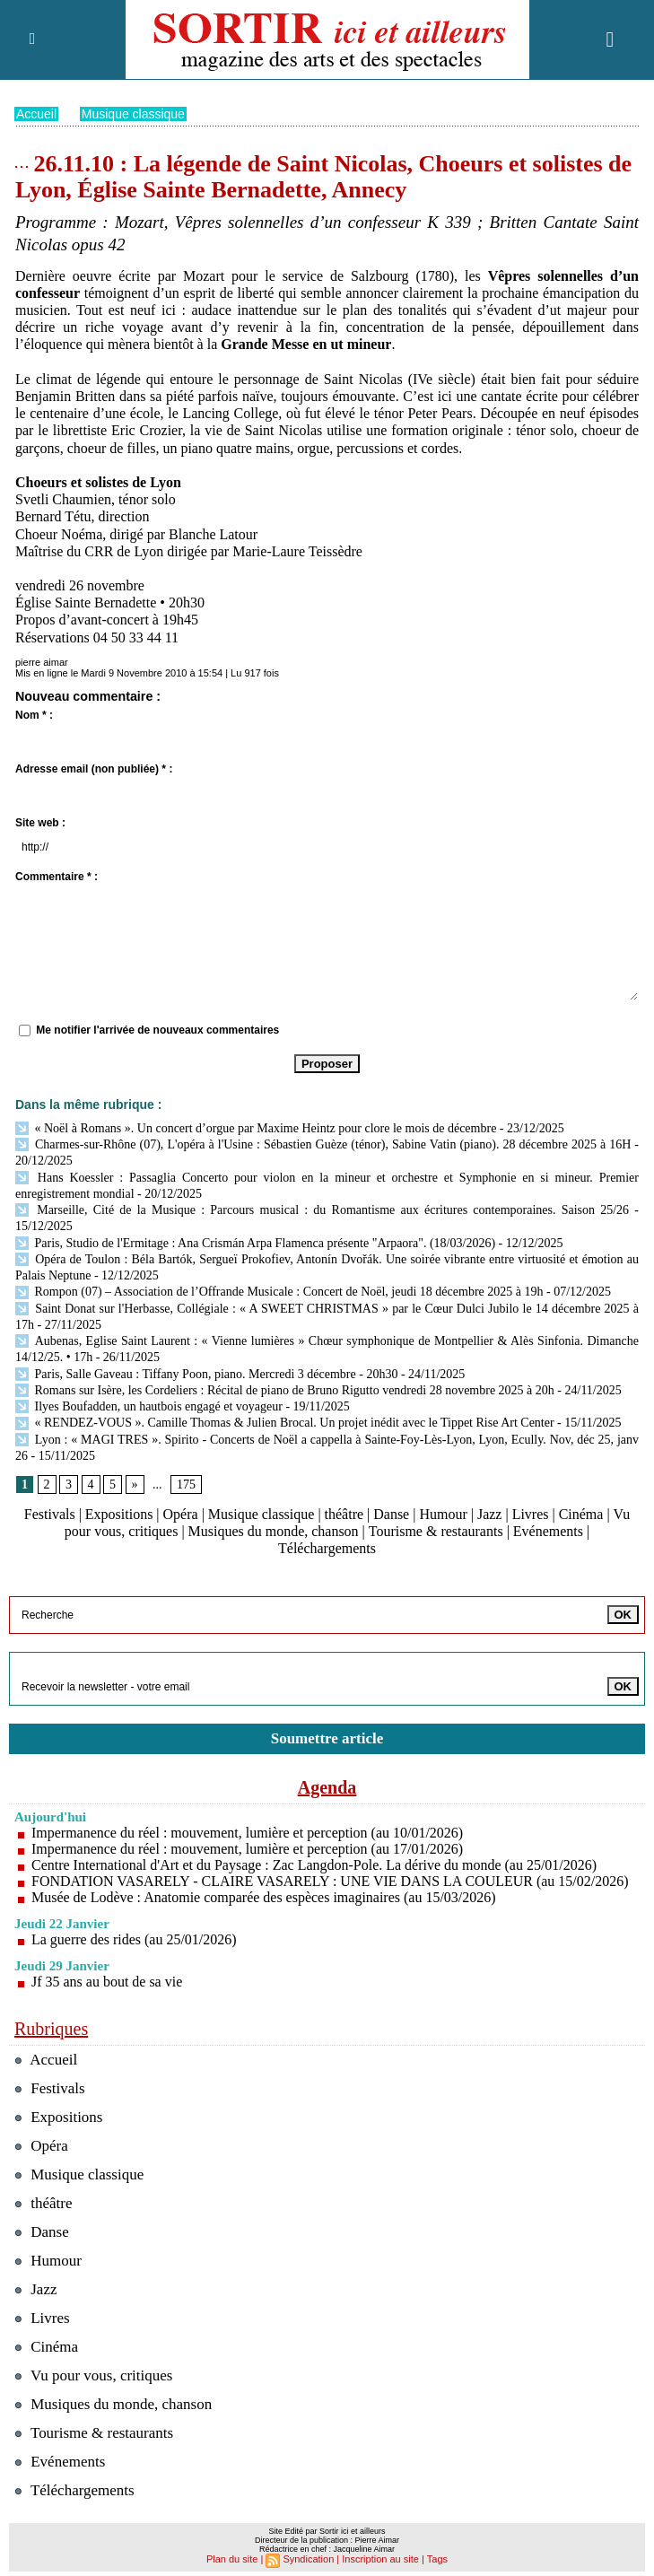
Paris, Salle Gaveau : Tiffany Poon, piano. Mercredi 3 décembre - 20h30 (206, 1373)
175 (186, 1483)
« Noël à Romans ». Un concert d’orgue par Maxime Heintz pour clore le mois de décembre (255, 1127)
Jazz (489, 1513)
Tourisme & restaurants (436, 1530)
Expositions (119, 1513)
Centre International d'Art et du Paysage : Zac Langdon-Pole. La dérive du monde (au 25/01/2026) (314, 1864)
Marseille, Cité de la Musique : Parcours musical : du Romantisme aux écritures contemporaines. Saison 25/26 (322, 1209)
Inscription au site (380, 2558)
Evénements (548, 1530)
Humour (443, 1513)
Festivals (49, 1513)
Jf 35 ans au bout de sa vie (106, 1980)
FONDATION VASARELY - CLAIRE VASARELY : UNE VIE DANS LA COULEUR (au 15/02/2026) (330, 1880)
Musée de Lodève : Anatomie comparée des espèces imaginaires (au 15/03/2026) (263, 1896)
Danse (391, 1513)
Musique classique (133, 113)
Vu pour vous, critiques (93, 2374)
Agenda (327, 1786)
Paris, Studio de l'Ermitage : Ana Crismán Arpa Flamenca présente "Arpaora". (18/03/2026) (255, 1242)
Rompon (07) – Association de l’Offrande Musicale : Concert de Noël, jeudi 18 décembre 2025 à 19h (279, 1290)
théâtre (344, 1513)
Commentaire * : (56, 875)
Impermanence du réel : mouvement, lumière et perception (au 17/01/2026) (247, 1848)
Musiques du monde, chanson (273, 1530)
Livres (530, 1513)
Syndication (309, 2558)
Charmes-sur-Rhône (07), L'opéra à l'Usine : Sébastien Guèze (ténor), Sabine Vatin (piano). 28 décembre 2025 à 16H (323, 1143)
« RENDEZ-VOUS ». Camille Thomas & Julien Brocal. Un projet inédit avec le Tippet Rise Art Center (284, 1421)
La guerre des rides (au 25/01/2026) (134, 1938)
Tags (437, 2558)
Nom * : (34, 714)
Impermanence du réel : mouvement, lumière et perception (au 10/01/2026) (247, 1831)
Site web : (40, 822)
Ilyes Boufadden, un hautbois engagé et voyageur (149, 1405)
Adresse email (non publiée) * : (93, 768)
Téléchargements (327, 1548)
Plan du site (231, 2558)
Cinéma (581, 1513)
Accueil (36, 113)
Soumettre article (327, 1737)
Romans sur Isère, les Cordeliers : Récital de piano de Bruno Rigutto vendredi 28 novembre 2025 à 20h (284, 1389)
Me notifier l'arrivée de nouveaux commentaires (157, 1029)
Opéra (180, 1513)
